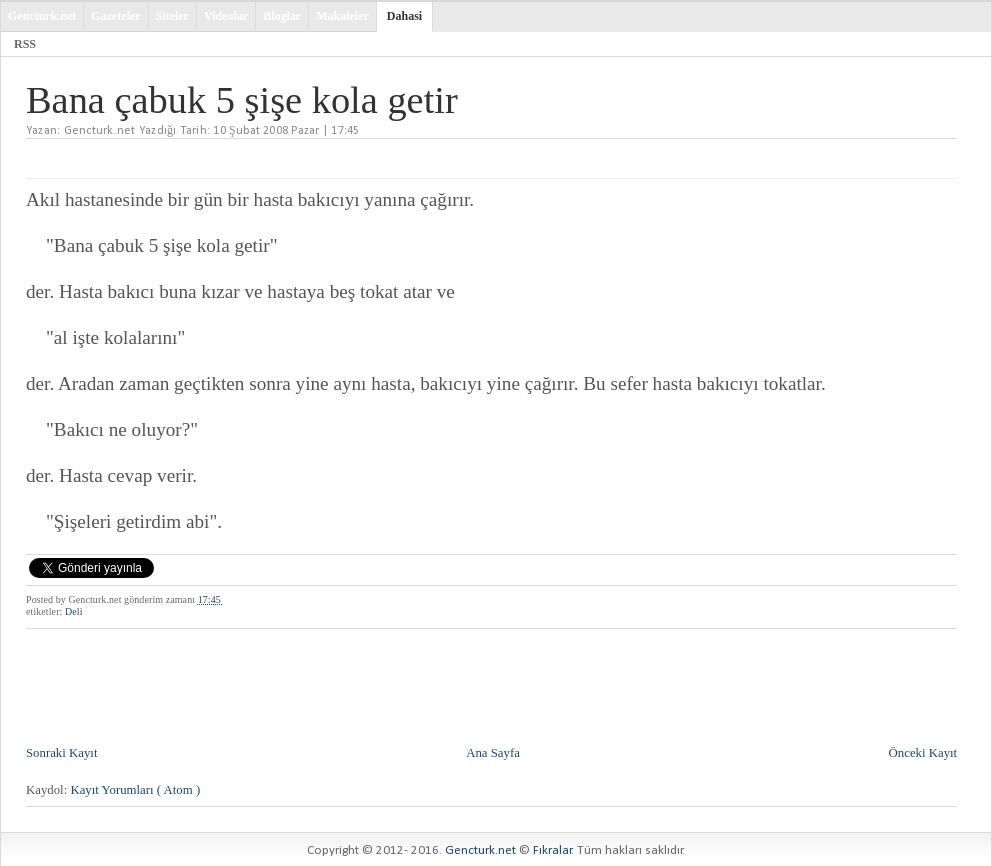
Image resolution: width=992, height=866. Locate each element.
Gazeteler (115, 16)
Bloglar (282, 16)
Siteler (172, 16)
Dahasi (404, 16)
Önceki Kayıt (923, 753)
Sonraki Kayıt (61, 753)
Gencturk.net (42, 16)
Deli (74, 611)
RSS (25, 44)
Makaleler (342, 16)
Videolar (226, 16)
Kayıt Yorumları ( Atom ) (135, 790)
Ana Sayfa (493, 753)
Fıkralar (552, 850)
